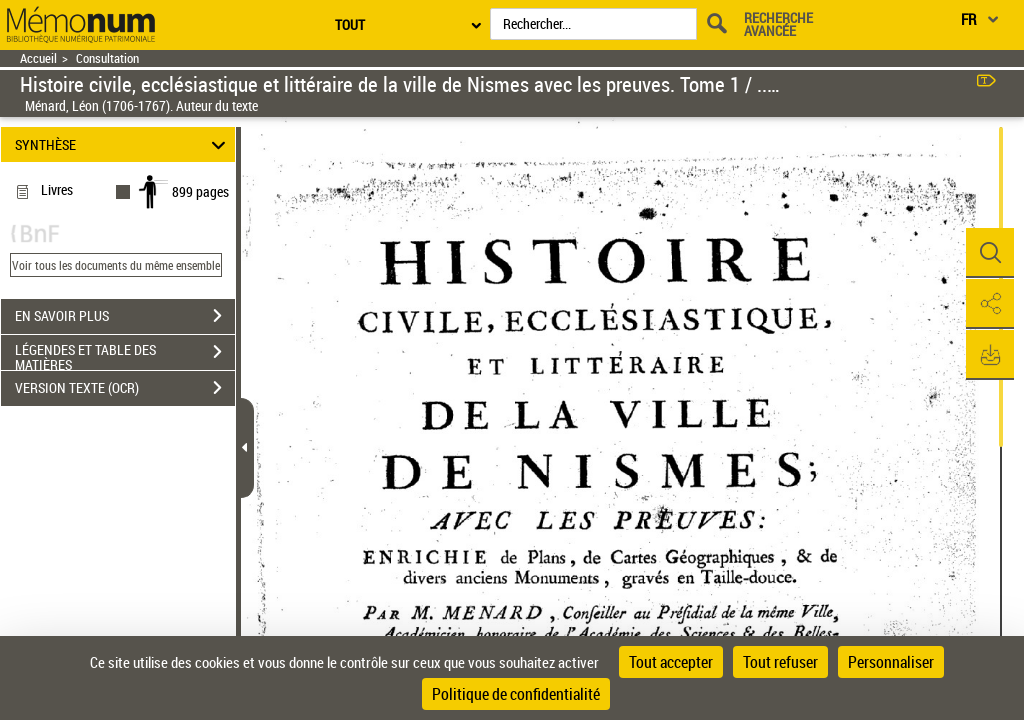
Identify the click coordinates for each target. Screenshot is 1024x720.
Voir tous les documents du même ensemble (116, 265)
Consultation (107, 58)
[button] (989, 253)
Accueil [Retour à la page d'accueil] (38, 58)
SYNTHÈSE (123, 144)
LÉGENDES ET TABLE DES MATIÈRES (125, 354)
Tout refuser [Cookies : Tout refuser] (780, 662)
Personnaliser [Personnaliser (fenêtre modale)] (891, 662)
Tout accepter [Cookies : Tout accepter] (671, 662)
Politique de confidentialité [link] (516, 694)
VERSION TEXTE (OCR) (125, 388)
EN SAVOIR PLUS (125, 316)
